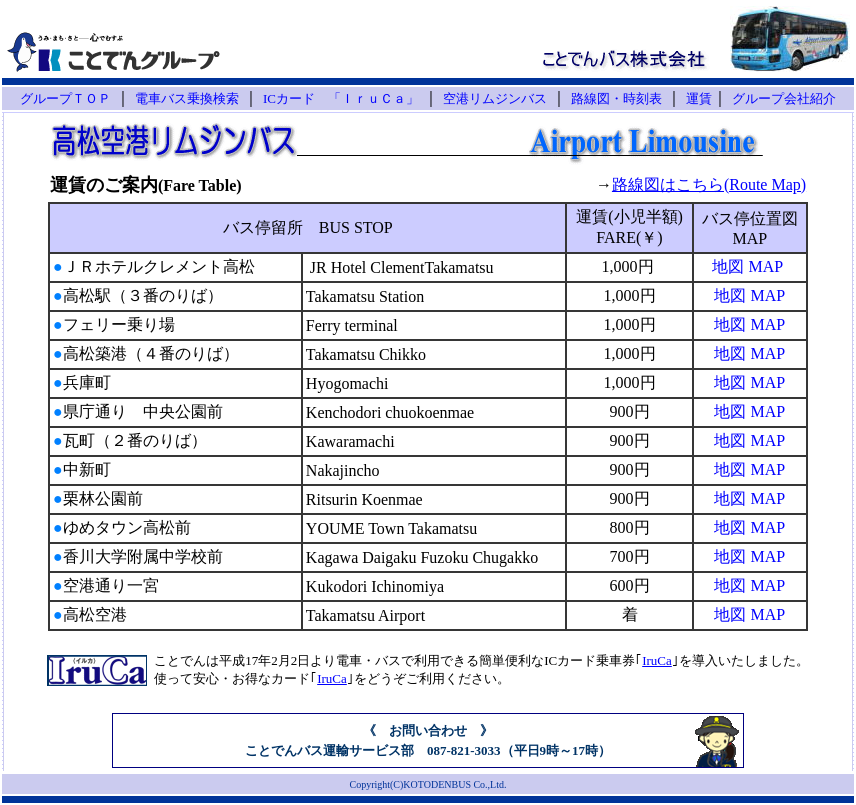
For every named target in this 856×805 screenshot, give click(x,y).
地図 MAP (747, 266)
